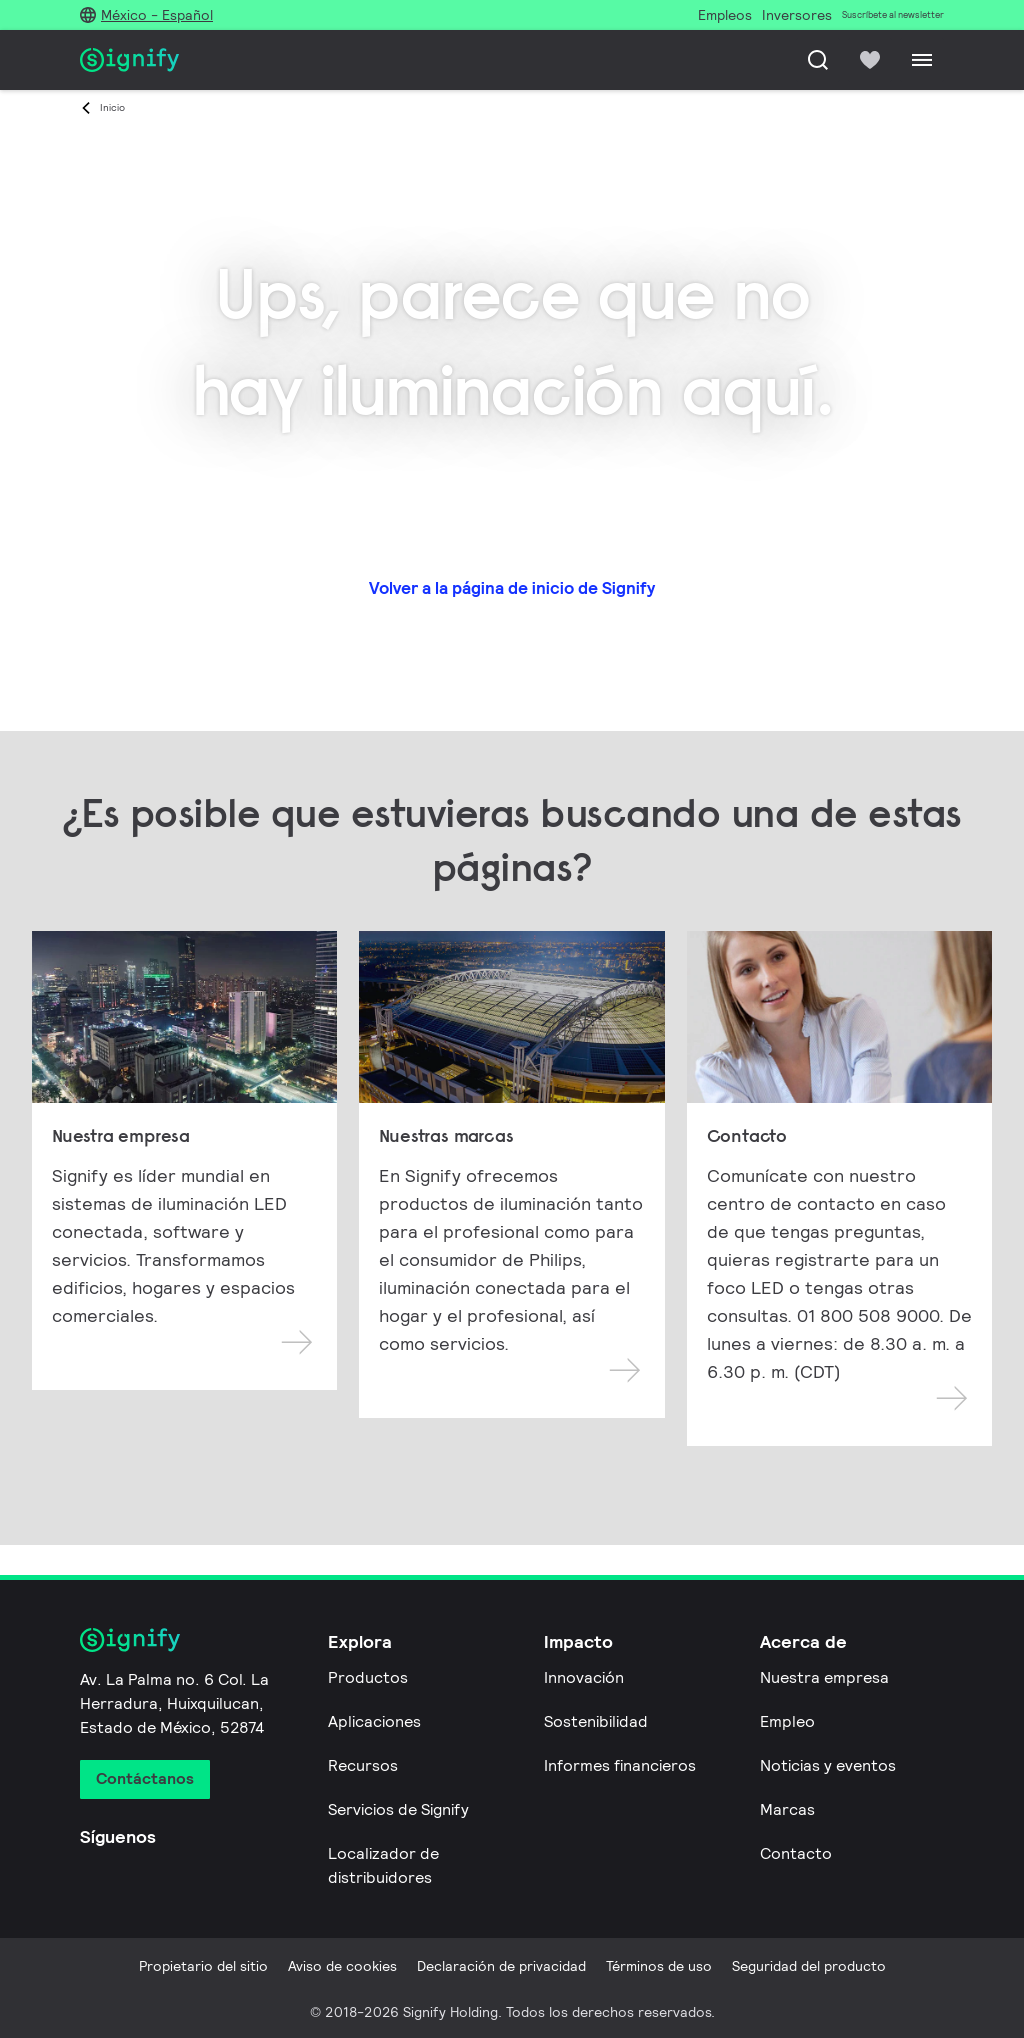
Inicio (112, 107)
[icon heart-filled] (870, 60)
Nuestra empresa (824, 1677)
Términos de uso (659, 1966)
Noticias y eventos (828, 1765)
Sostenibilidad (596, 1721)
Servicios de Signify (398, 1809)
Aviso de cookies (342, 1966)
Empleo (787, 1721)
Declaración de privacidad (501, 1966)
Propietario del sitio (203, 1966)
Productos (368, 1677)
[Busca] (818, 60)
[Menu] (922, 60)
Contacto (796, 1853)
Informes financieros (620, 1765)
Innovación (584, 1677)
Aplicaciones (374, 1721)
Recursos (363, 1765)
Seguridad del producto (809, 1966)
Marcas (787, 1809)
